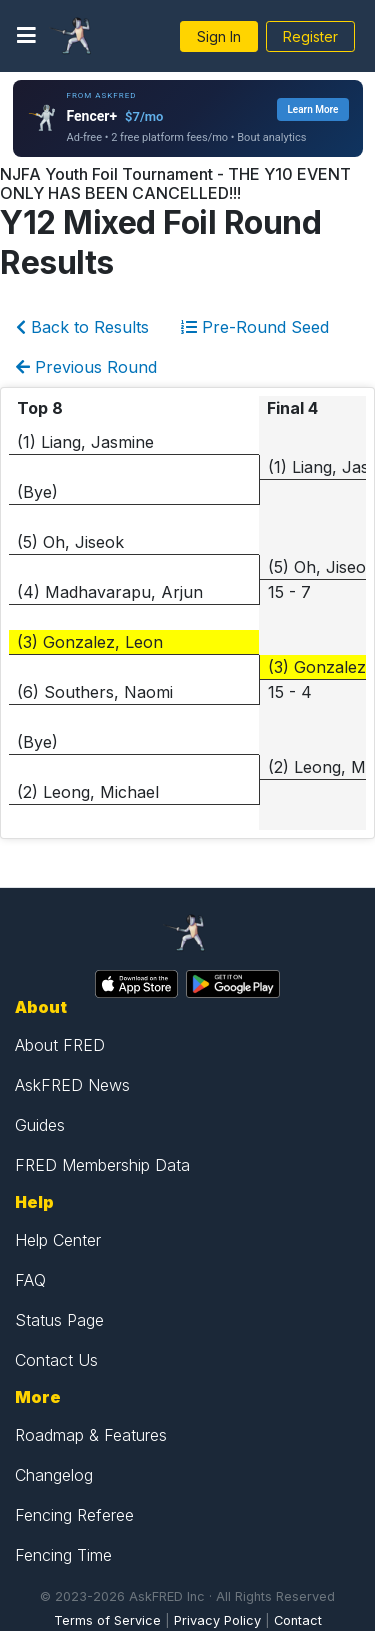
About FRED (60, 1045)
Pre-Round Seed (255, 327)
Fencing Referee (74, 1515)
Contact (298, 1620)
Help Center (58, 1240)
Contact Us (56, 1360)
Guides (40, 1125)
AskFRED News (72, 1085)
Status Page (59, 1320)
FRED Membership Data (102, 1165)
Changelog (54, 1475)
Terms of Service (107, 1620)
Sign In (219, 36)
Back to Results (82, 327)
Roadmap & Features (91, 1435)
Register (310, 36)
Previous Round (86, 367)
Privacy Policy (217, 1620)
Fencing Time (63, 1555)
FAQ (30, 1280)
